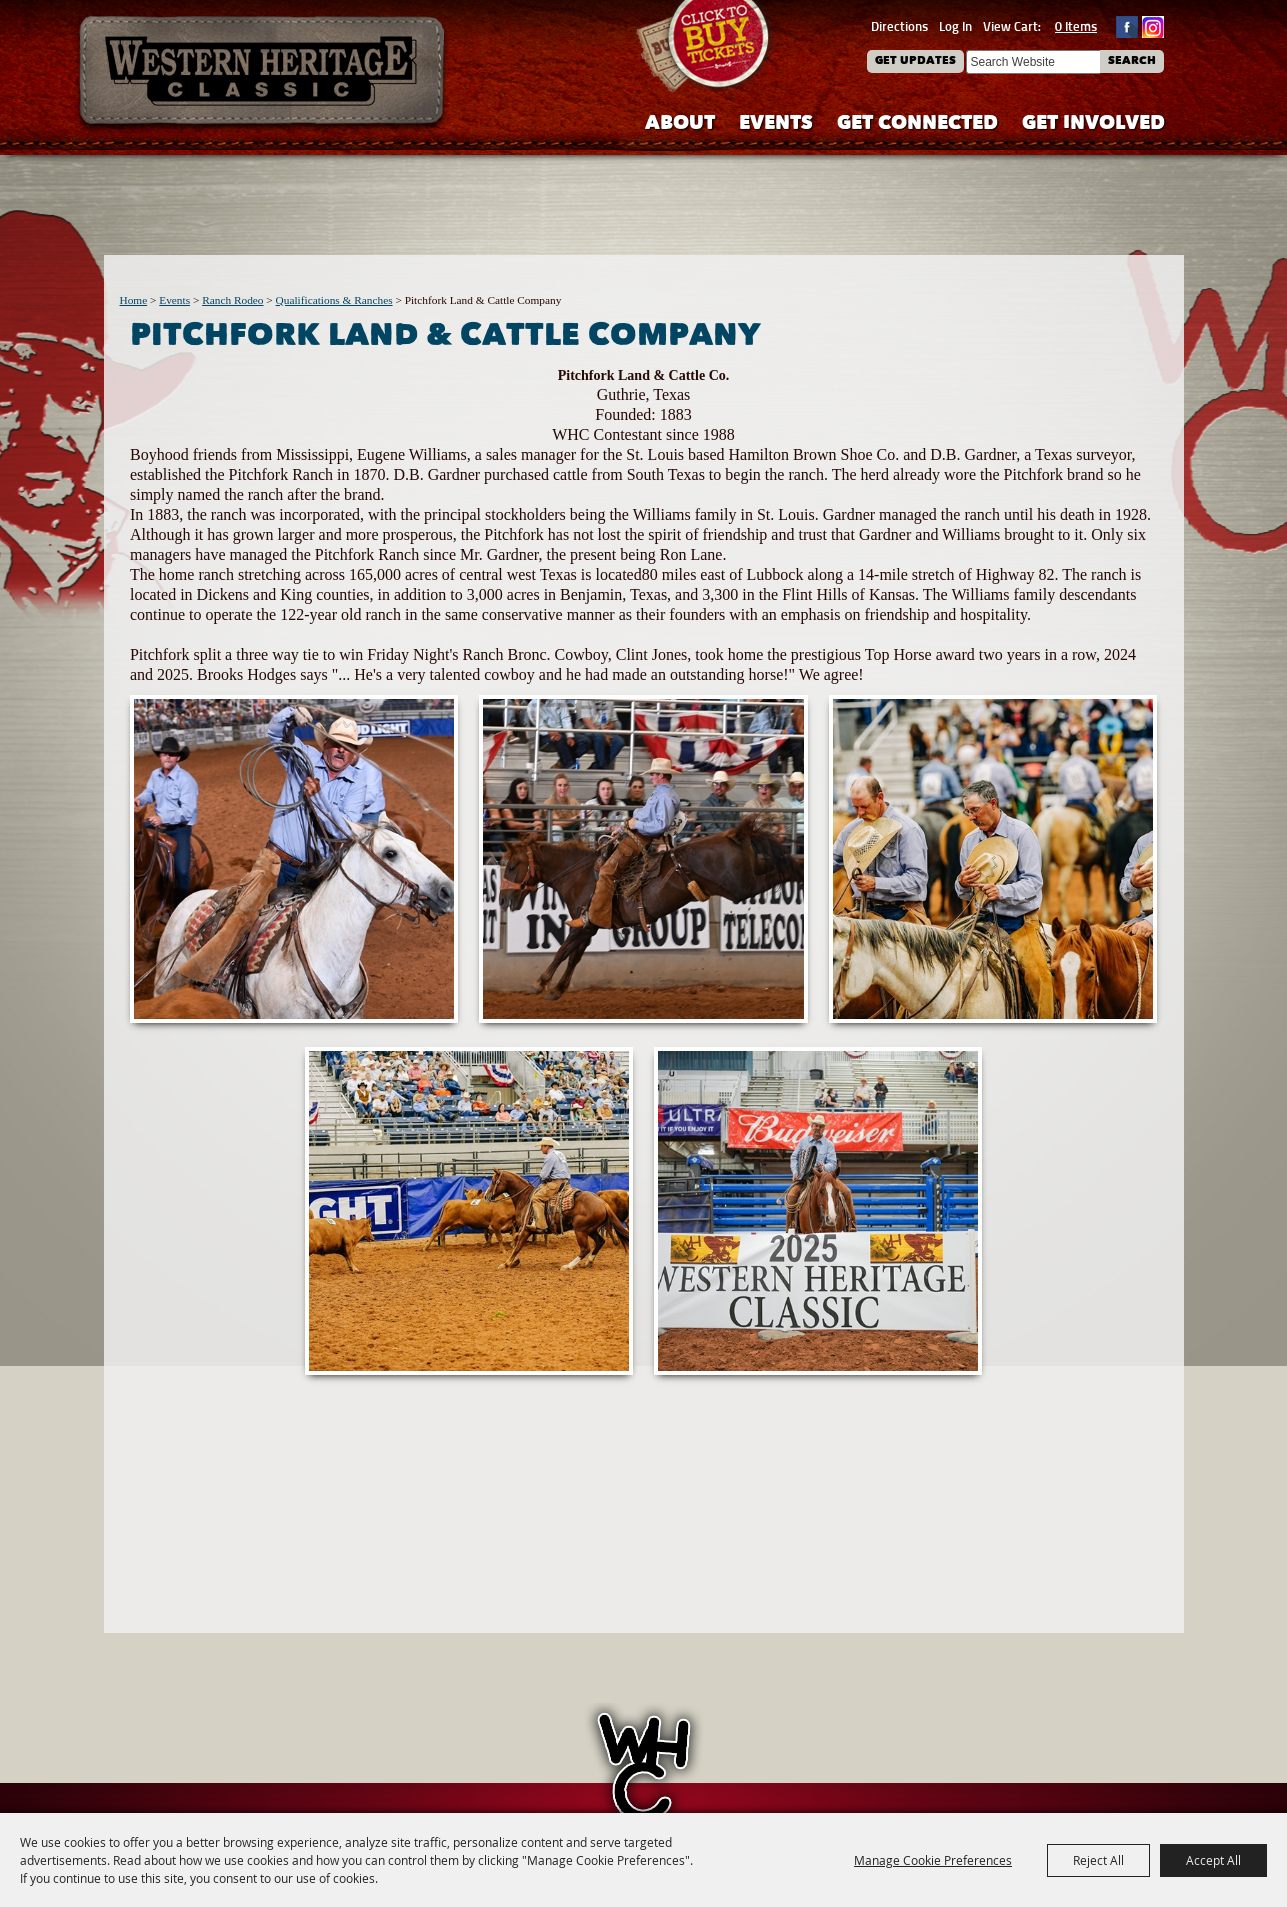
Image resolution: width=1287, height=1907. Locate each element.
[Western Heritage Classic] (263, 74)
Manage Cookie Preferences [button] (933, 1860)
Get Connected (917, 124)
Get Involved (1093, 124)
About (680, 124)
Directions (899, 26)
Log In (955, 26)
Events (776, 124)
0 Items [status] (1076, 26)
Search (1132, 61)
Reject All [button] (1098, 1860)
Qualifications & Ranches (334, 300)
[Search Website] (1033, 62)
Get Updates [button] (915, 61)
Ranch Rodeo (232, 300)
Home (134, 300)
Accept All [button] (1213, 1860)
